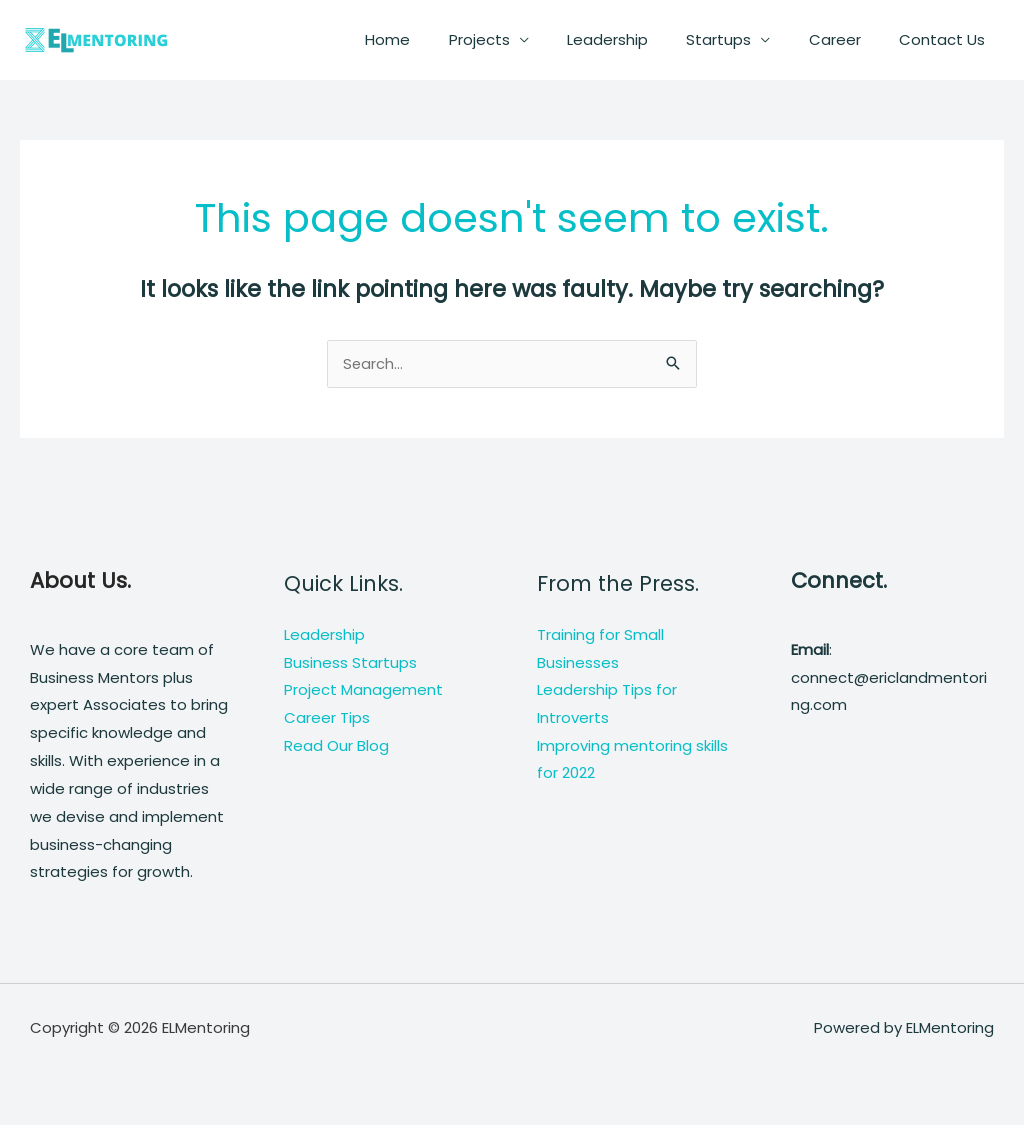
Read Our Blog (336, 746)
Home (433, 39)
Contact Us (946, 39)
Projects (516, 39)
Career (847, 39)
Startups (739, 39)
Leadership (636, 39)
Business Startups (350, 663)
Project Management (363, 691)
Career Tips (327, 719)
